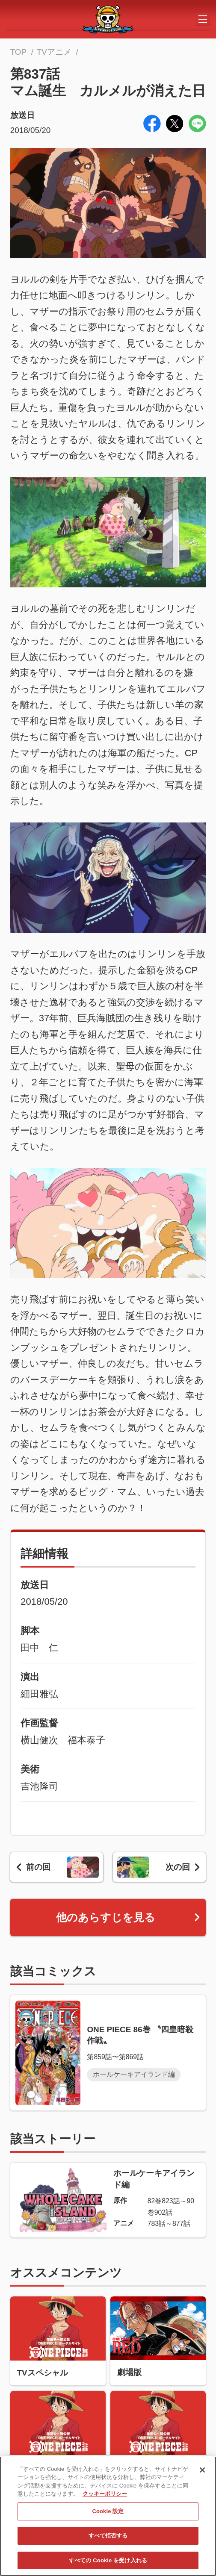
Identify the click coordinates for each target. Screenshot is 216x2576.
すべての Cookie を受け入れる (108, 2564)
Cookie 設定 (108, 2515)
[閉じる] (202, 2474)
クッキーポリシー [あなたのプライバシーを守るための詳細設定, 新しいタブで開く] (105, 2498)
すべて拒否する (108, 2540)
